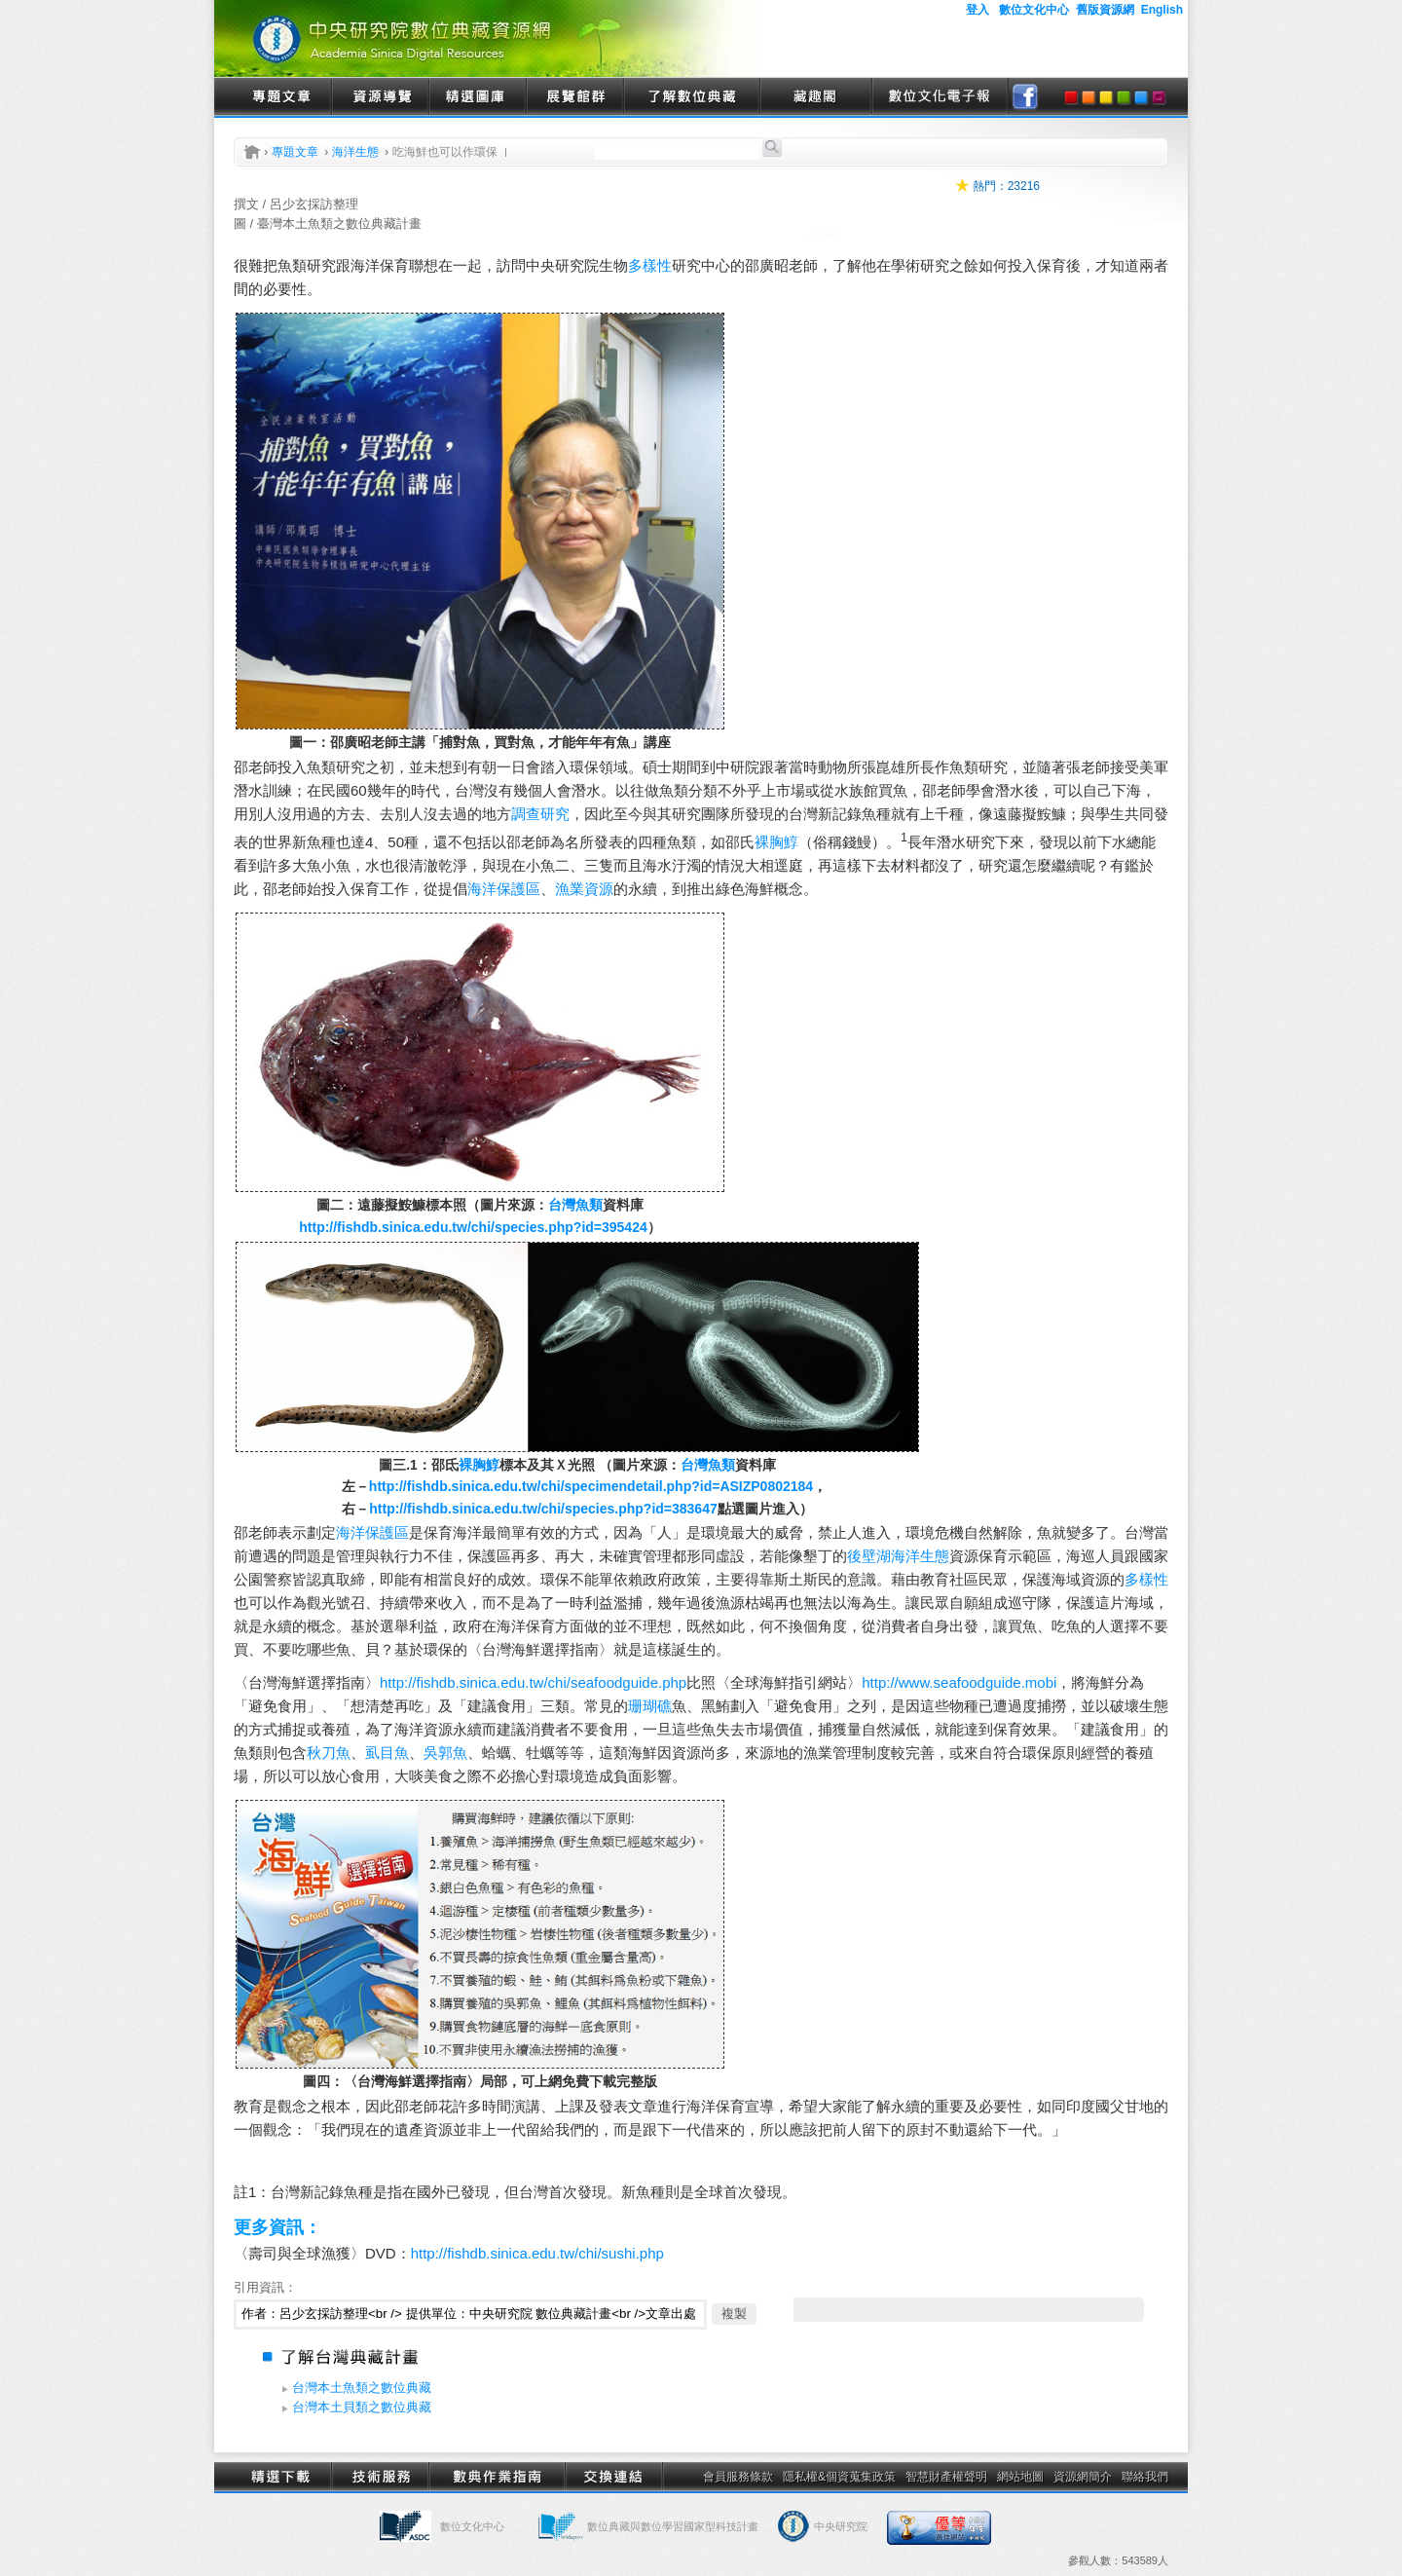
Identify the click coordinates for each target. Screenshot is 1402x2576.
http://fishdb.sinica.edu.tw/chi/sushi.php (537, 2253)
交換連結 (613, 2476)
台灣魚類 (575, 1205)
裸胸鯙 (776, 842)
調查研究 (540, 813)
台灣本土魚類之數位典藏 (361, 2387)
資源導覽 (379, 97)
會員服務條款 (738, 2476)
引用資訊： (265, 2287)
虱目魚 (387, 1752)
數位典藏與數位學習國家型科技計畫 (672, 2526)
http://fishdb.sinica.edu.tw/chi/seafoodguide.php (533, 1682)
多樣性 (650, 265)
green (1123, 97)
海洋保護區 (503, 888)
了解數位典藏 (691, 97)
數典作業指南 (496, 2476)
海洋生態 (355, 152)
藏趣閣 (815, 97)
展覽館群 (574, 97)
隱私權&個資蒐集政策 (839, 2476)
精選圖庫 (477, 97)
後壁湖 (869, 1556)
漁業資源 (584, 888)
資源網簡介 (1082, 2476)
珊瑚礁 (650, 1706)
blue (1141, 97)
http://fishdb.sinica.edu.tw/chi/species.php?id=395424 (472, 1227)
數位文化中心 (472, 2526)
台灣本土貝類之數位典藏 (361, 2407)
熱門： (990, 186)
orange (1088, 97)
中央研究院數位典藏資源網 (486, 38)
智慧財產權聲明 (946, 2476)
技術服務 (379, 2476)
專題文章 (282, 97)
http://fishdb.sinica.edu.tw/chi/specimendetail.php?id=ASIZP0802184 (591, 1486)
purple (1158, 97)
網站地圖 (1020, 2476)
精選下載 (282, 2476)
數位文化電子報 (939, 97)
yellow (1106, 97)
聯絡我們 (1145, 2476)
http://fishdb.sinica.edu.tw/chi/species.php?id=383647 (543, 1508)
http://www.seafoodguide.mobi (959, 1682)
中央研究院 (840, 2526)
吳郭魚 (445, 1752)
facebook (1025, 97)
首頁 (252, 152)
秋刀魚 (328, 1752)
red (1071, 97)
